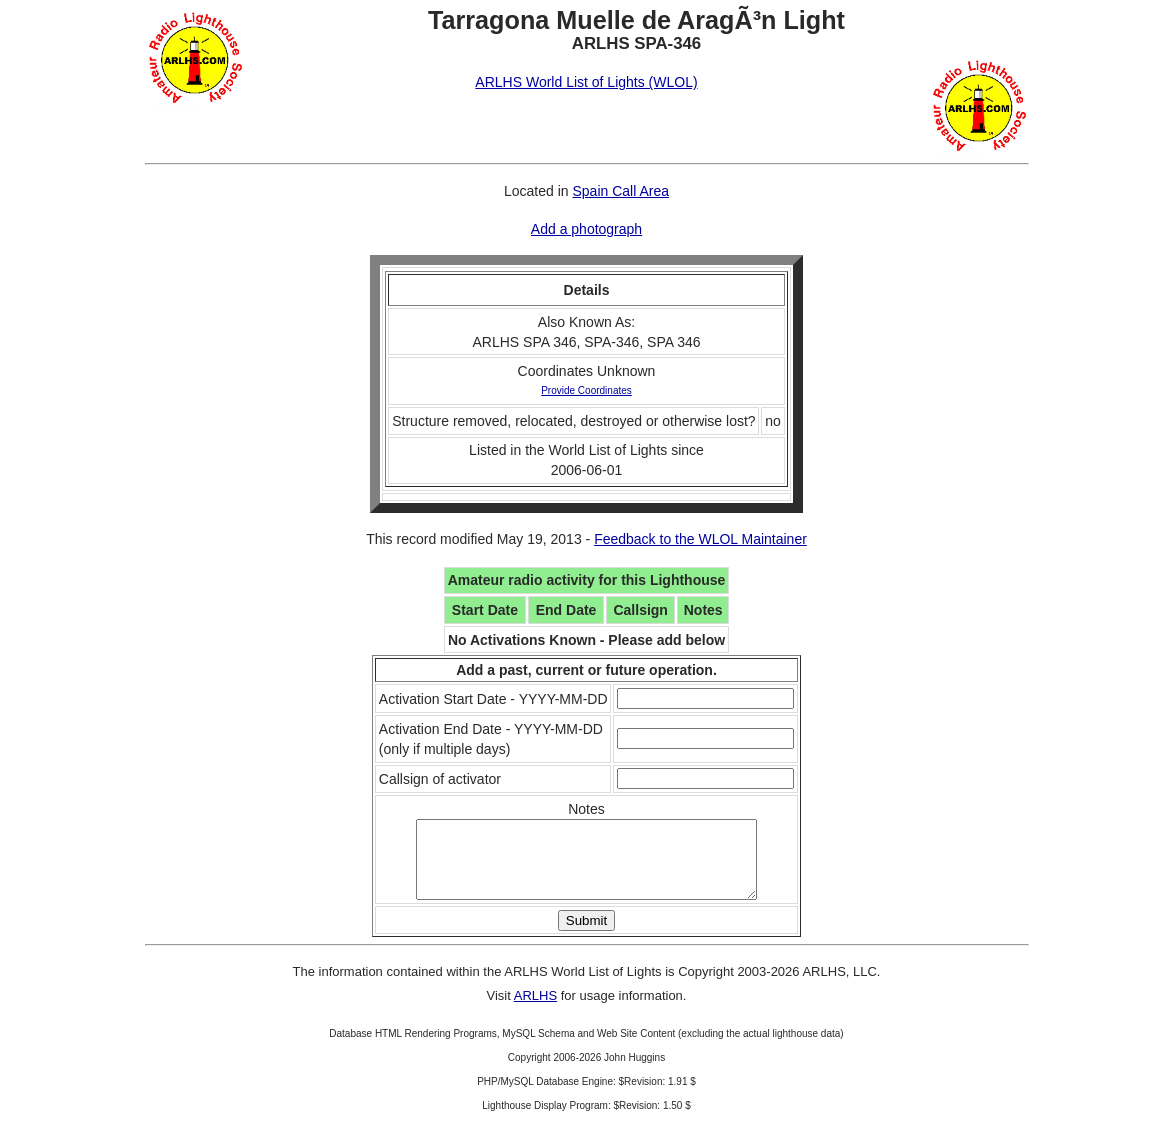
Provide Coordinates (586, 390)
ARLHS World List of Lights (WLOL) (586, 82)
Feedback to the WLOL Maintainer (700, 539)
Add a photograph (586, 229)
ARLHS (535, 1010)
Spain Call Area (620, 191)
